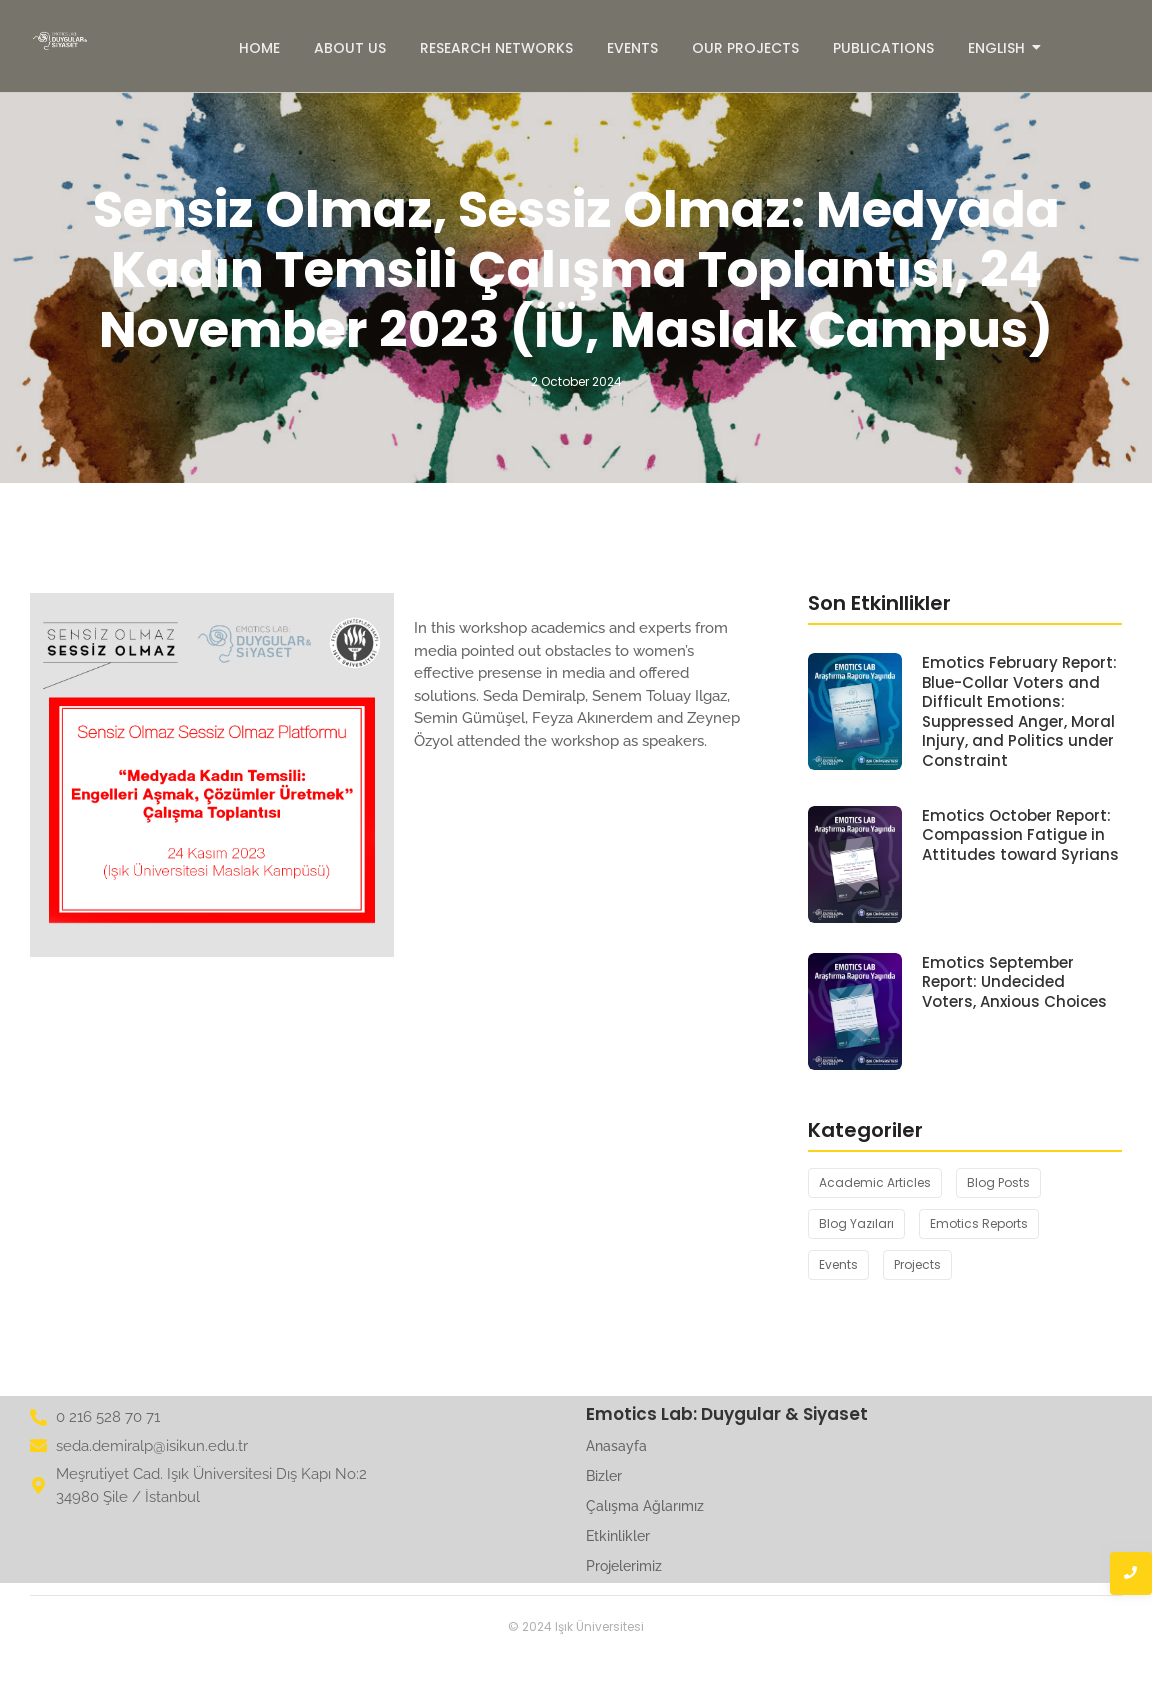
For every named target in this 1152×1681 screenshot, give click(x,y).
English (1000, 48)
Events (632, 48)
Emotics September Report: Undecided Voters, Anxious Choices (1014, 982)
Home (259, 48)
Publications (883, 48)
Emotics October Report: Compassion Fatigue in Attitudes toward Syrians (1020, 835)
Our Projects (745, 48)
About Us (350, 48)
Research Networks (496, 48)
